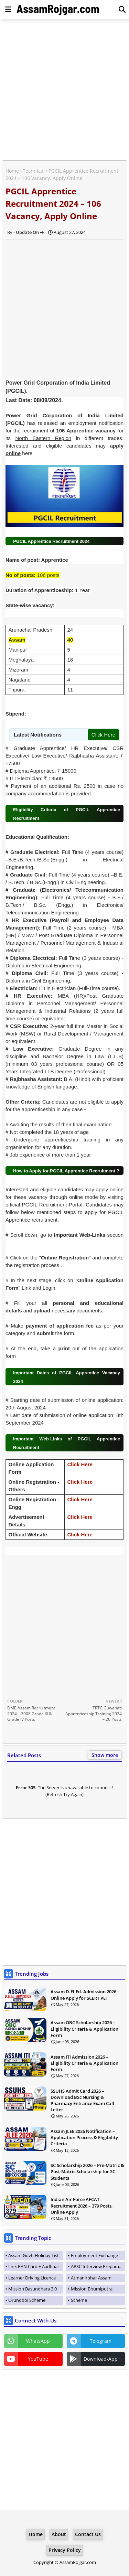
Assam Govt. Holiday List (33, 2255)
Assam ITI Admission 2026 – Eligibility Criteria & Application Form (84, 2063)
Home (12, 171)
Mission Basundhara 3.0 (32, 2289)
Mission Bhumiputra (91, 2289)
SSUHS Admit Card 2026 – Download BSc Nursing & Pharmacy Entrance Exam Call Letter (82, 2100)
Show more (105, 1755)
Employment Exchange (94, 2255)
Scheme (79, 2300)
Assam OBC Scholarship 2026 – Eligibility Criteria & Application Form (84, 2028)
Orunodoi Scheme (26, 2300)
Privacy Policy (65, 2550)
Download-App (101, 2358)
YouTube (38, 2358)
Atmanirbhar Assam (91, 2278)
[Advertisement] (64, 90)
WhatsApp (38, 2341)
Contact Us (88, 2534)
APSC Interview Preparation (98, 2266)
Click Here (103, 735)
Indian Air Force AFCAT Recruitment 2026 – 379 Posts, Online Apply (82, 2205)
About (59, 2534)
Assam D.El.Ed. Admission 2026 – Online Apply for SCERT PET (85, 1994)
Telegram (100, 2341)
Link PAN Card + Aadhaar (33, 2266)
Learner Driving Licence (32, 2278)
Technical (34, 171)
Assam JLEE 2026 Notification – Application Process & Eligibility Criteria (84, 2137)
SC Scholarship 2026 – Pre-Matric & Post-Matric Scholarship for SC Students (87, 2171)
